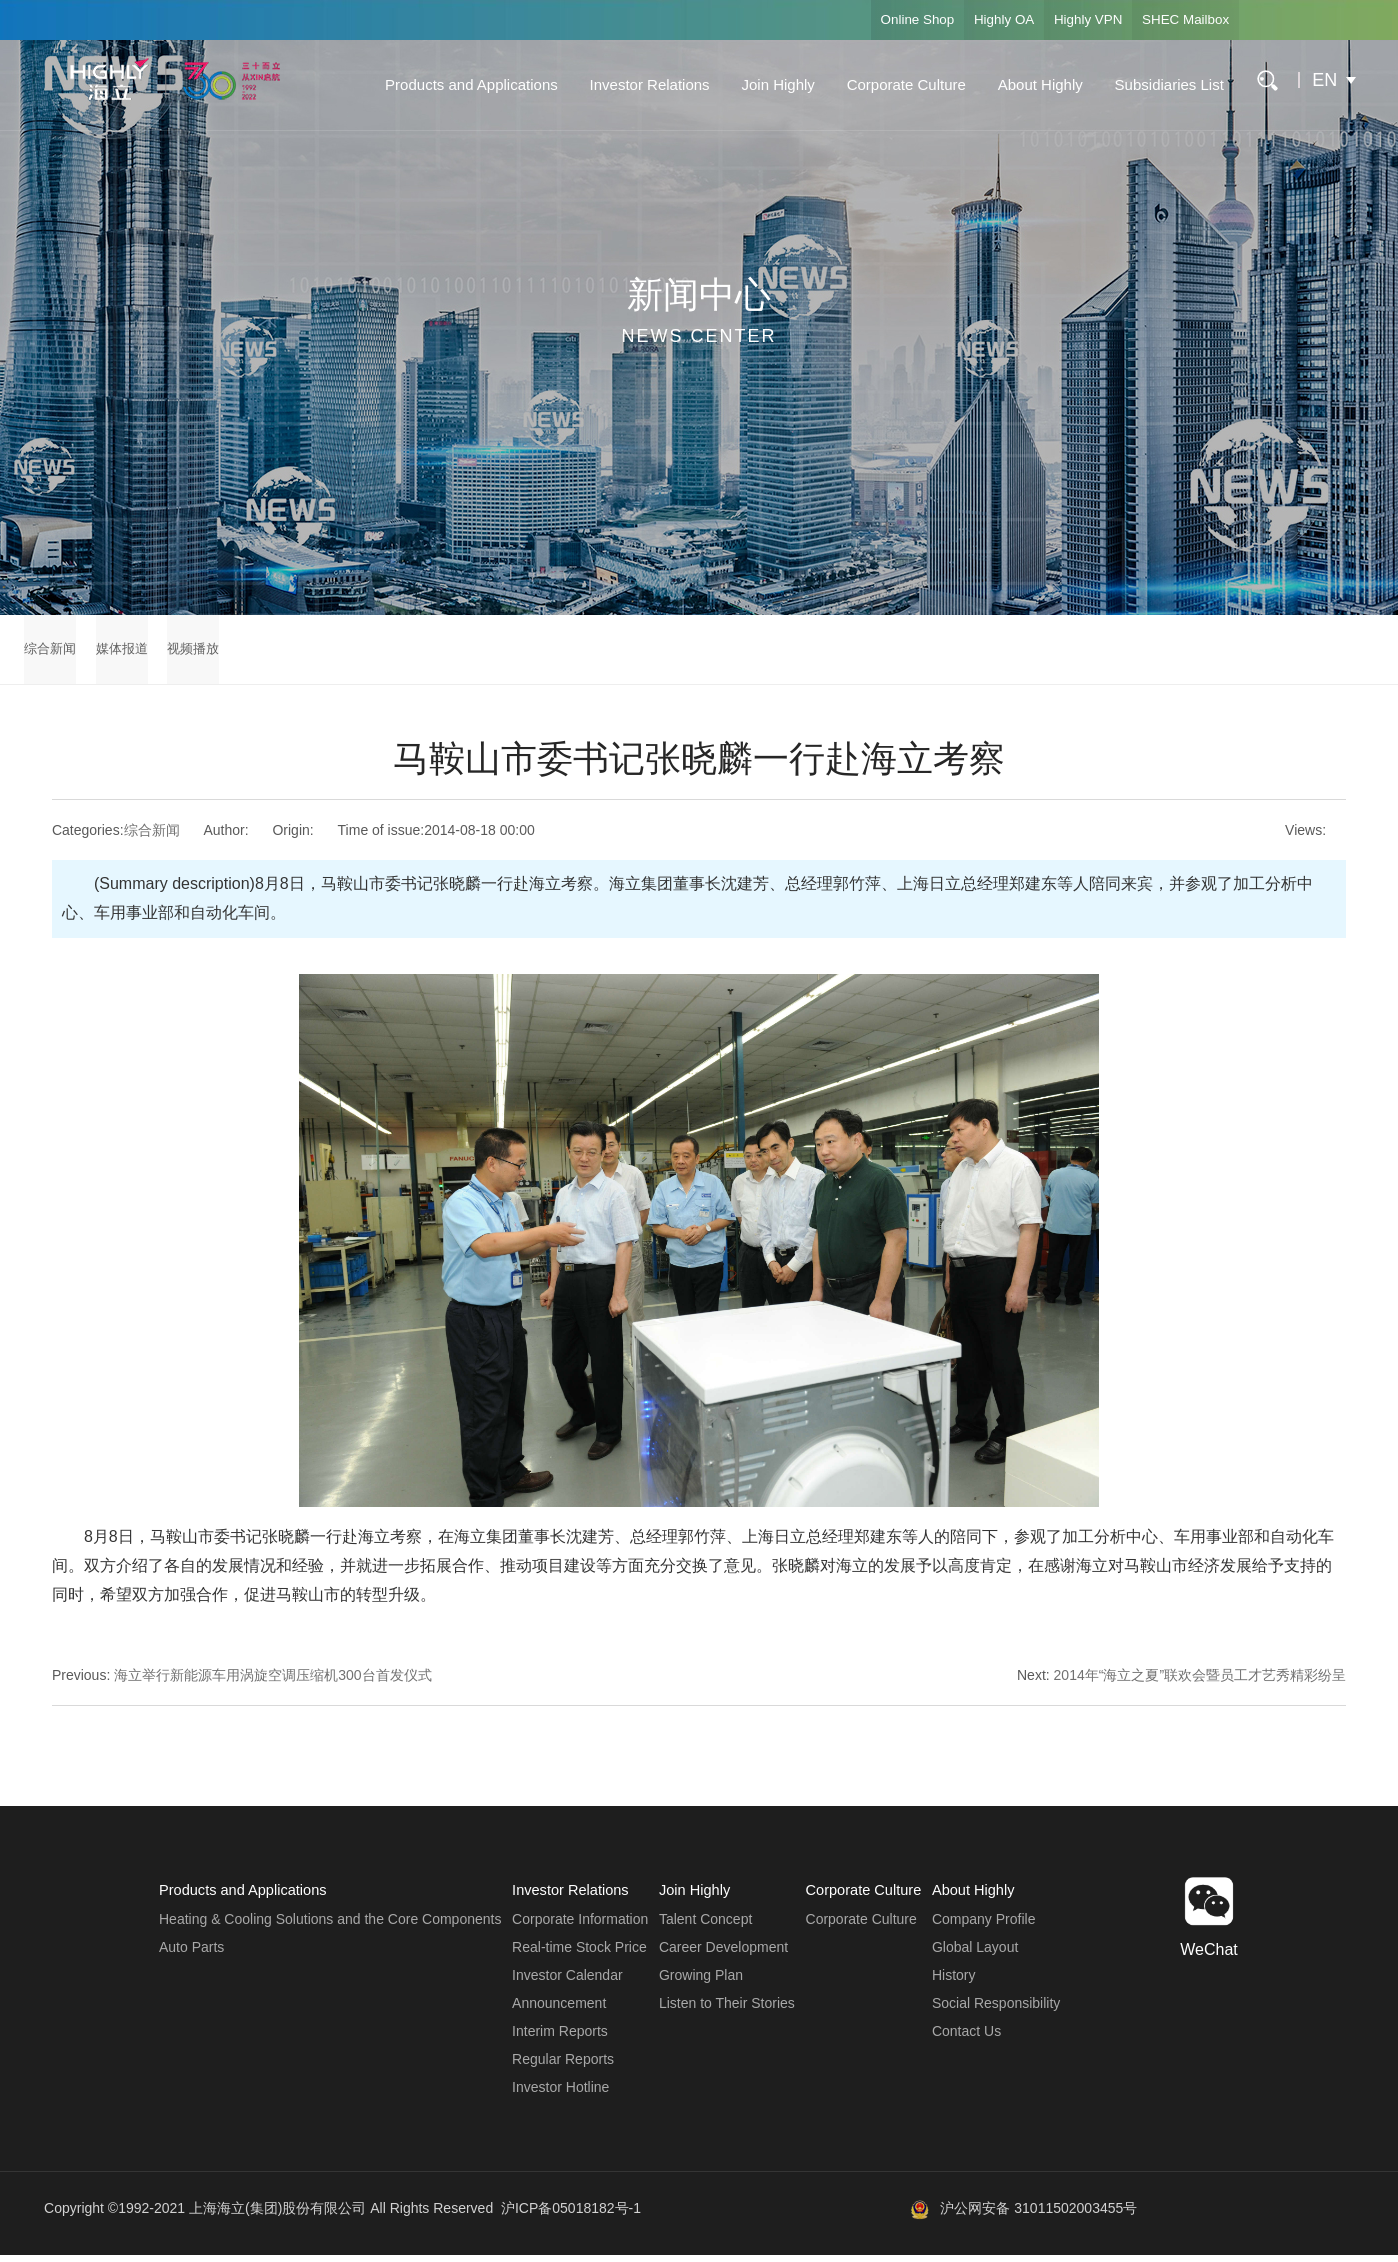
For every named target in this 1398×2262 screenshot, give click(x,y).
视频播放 (220, 653)
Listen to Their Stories (725, 2010)
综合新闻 (52, 653)
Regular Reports (562, 2066)
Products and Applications (460, 84)
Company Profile (984, 1926)
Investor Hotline (559, 2094)
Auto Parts (191, 1954)
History (954, 1982)
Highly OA (975, 20)
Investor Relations (639, 84)
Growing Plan (699, 1982)
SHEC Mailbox (1179, 20)
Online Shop (877, 20)
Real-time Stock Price (578, 1954)
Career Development (721, 1954)
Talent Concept (703, 1926)
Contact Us (966, 2038)
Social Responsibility (996, 2010)
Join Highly (767, 84)
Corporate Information (579, 1926)
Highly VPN (1070, 20)
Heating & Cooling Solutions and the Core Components (330, 1926)
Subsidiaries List (1158, 84)
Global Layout (975, 1954)
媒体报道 (136, 653)
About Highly (1029, 84)
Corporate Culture (895, 84)
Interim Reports (559, 2038)
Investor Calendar (566, 1982)
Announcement (558, 2010)
